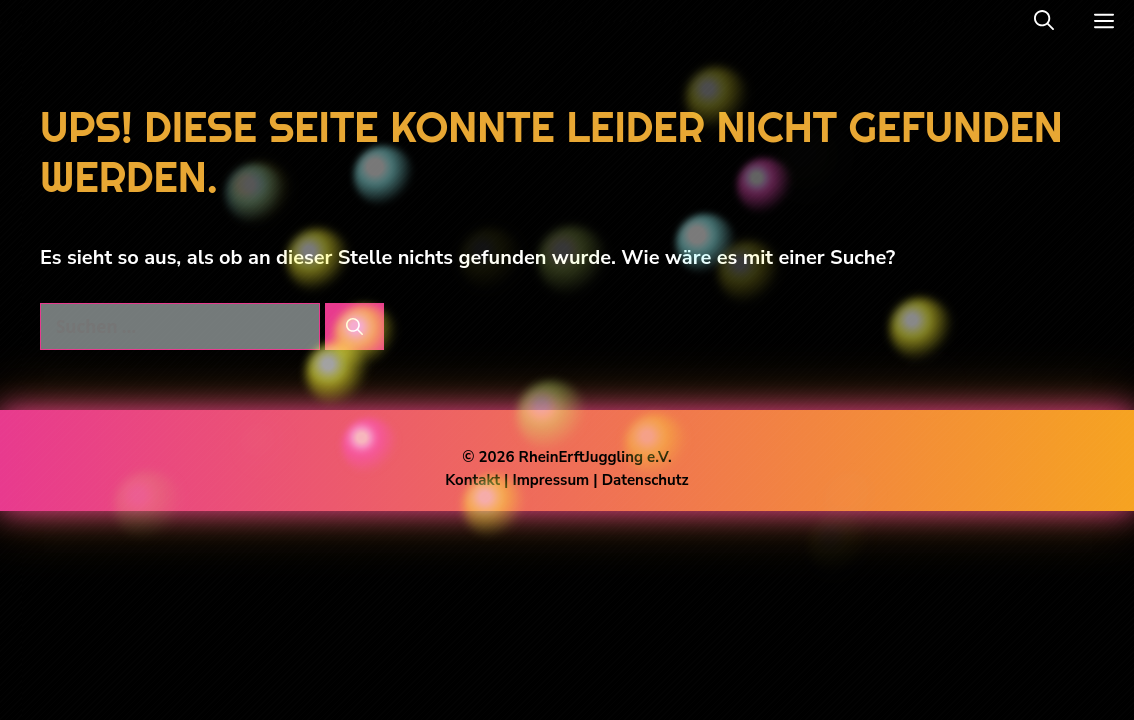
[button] (1044, 21)
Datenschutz (645, 480)
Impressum (552, 480)
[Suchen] (354, 327)
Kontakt (472, 480)
